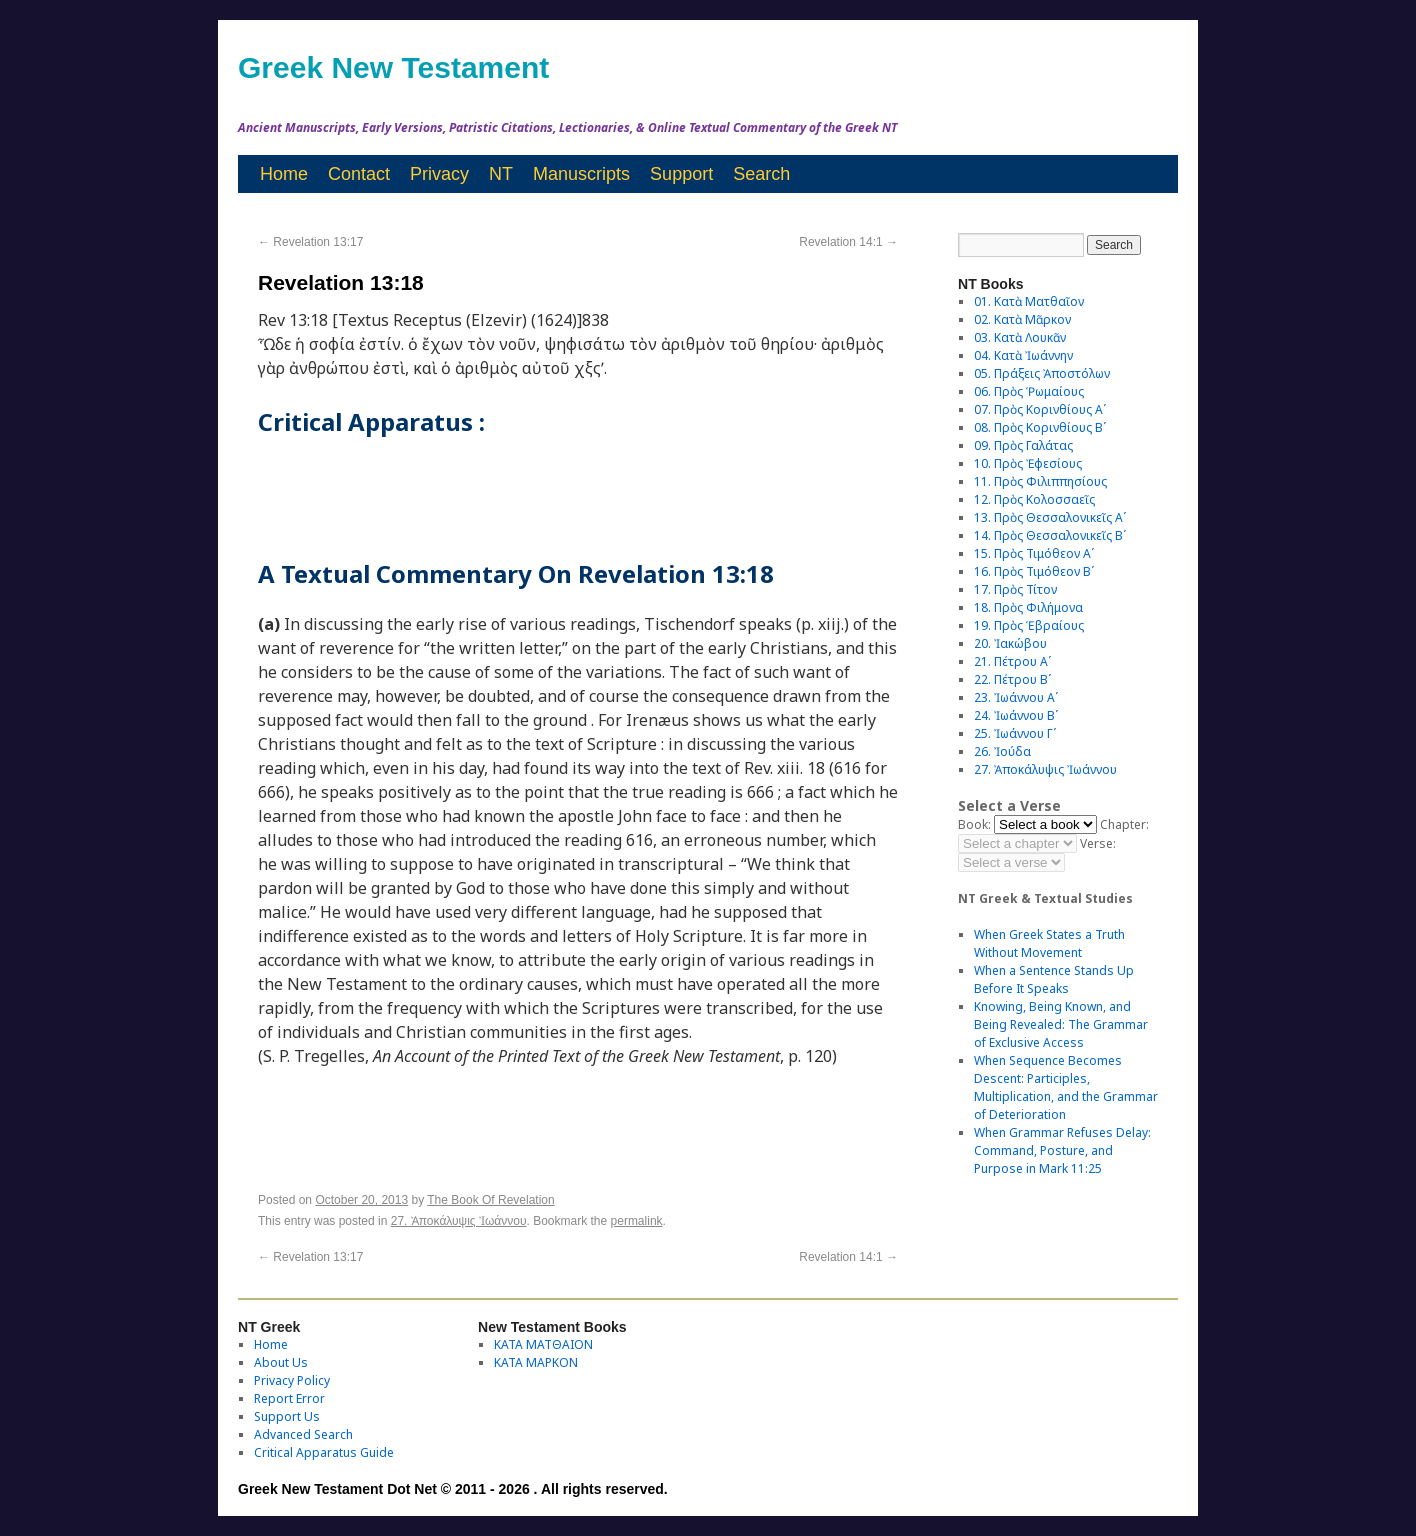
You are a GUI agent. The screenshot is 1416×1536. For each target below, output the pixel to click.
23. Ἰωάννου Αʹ (1016, 697)
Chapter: (1124, 824)
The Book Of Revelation (490, 1200)
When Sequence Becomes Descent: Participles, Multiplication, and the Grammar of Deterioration (1066, 1087)
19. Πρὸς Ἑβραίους (1029, 625)
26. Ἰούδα (1002, 751)
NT (501, 174)
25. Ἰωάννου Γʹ (1015, 733)
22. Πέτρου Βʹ (1012, 679)
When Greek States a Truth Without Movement (1049, 943)
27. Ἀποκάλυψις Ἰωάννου (459, 1221)
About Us (281, 1362)
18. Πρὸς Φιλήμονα (1028, 607)
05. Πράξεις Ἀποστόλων (1042, 373)
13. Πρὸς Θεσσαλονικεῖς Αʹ (1050, 517)
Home (284, 174)
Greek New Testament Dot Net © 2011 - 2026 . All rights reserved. (453, 1489)
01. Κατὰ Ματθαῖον (1029, 301)
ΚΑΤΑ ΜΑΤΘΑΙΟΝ (543, 1344)
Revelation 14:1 (848, 242)
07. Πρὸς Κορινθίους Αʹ (1040, 409)
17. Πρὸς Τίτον (1015, 589)
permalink (637, 1221)
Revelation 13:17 (310, 242)
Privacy (439, 174)
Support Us (287, 1416)
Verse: (1098, 843)
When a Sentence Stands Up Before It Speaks (1054, 979)
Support (681, 174)
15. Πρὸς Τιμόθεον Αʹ (1034, 553)
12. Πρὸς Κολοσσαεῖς (1034, 499)
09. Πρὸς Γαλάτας (1023, 445)
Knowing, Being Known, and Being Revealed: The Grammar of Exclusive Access (1061, 1024)
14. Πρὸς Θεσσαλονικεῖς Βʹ (1050, 535)
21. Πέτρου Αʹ (1012, 661)
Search (761, 174)
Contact (359, 174)
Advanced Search (303, 1434)
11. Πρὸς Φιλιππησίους (1040, 481)
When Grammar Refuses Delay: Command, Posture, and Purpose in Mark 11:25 (1062, 1150)
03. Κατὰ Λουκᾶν (1020, 337)
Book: (974, 824)
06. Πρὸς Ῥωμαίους (1029, 391)
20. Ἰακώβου (1010, 643)
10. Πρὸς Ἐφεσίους (1028, 463)
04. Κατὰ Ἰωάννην (1023, 355)
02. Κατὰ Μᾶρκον (1022, 319)
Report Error (289, 1398)
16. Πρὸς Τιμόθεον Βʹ (1034, 571)
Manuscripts (581, 174)
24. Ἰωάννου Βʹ (1016, 715)
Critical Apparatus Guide (324, 1452)
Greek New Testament (393, 67)
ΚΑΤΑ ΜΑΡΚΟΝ (536, 1362)
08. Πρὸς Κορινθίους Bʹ (1040, 427)
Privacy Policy (292, 1380)
